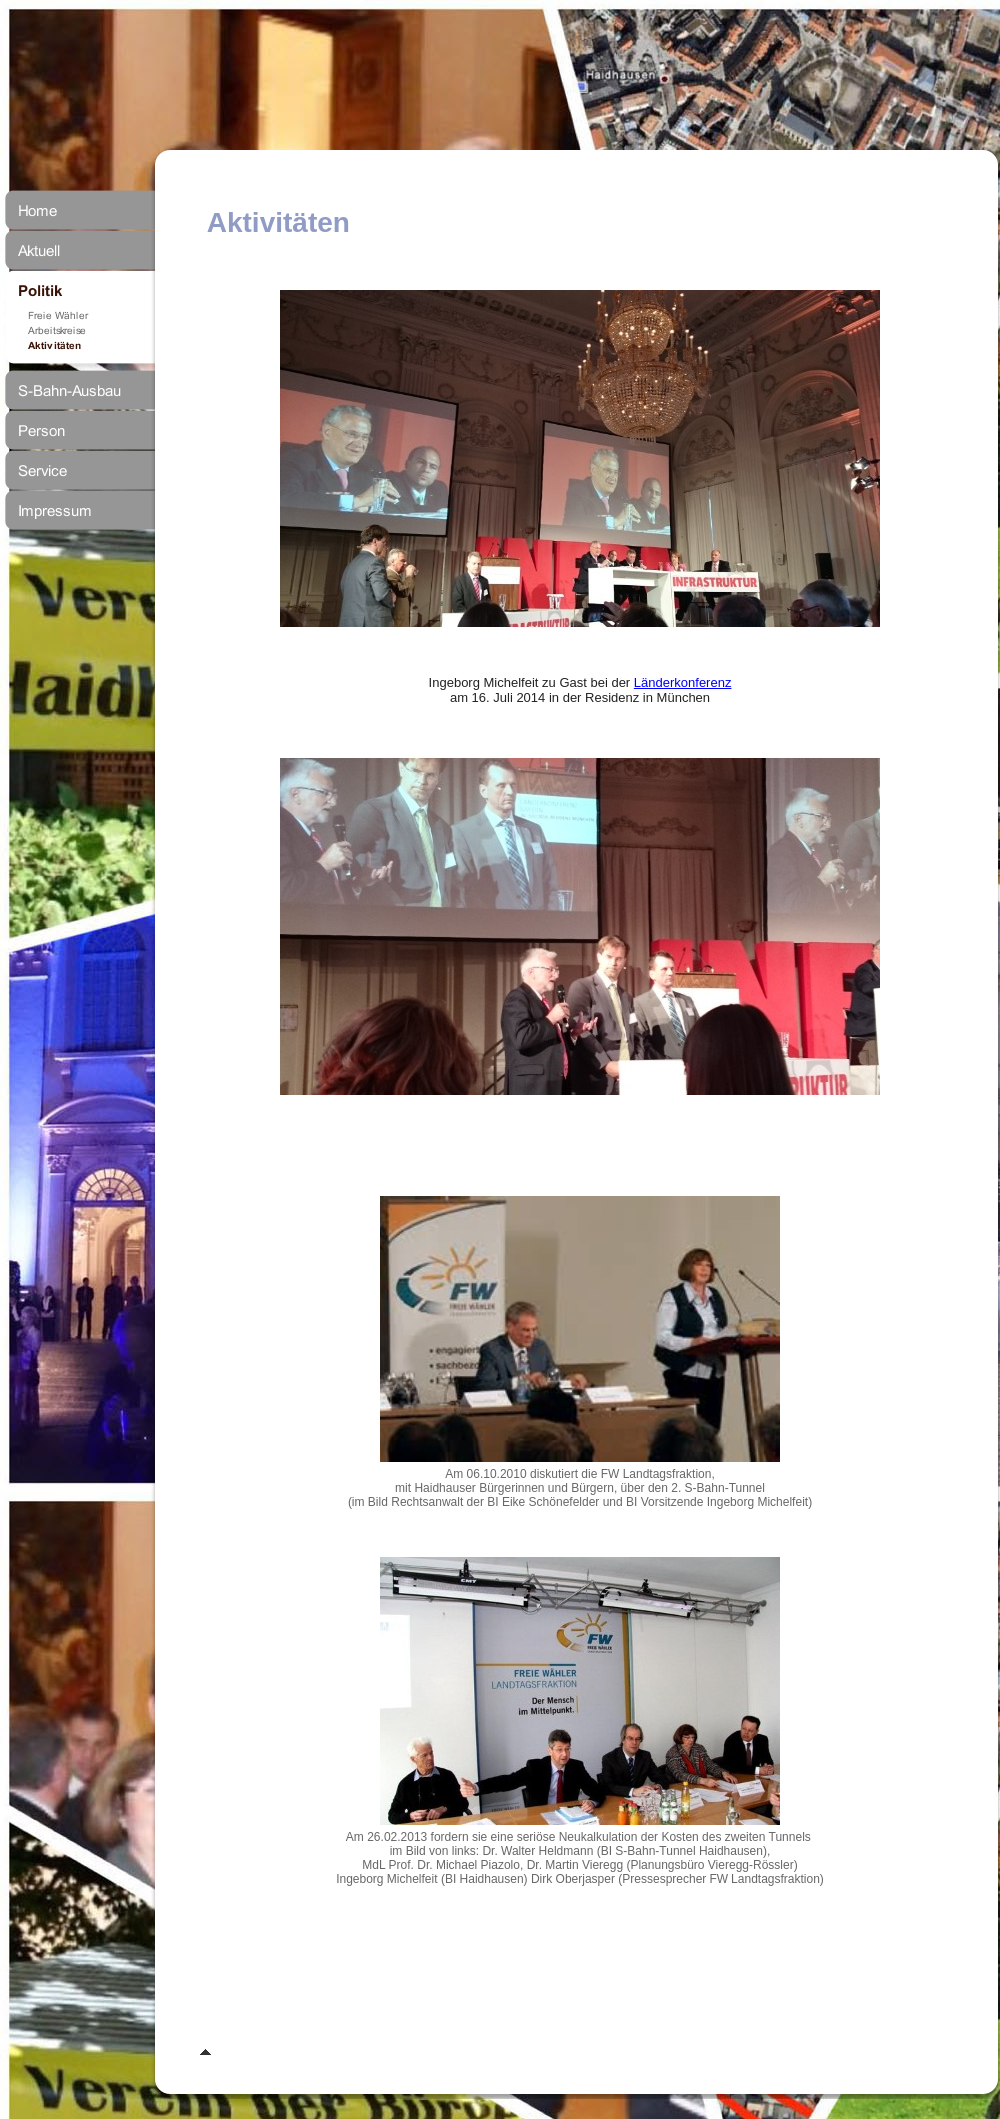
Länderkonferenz (683, 682)
